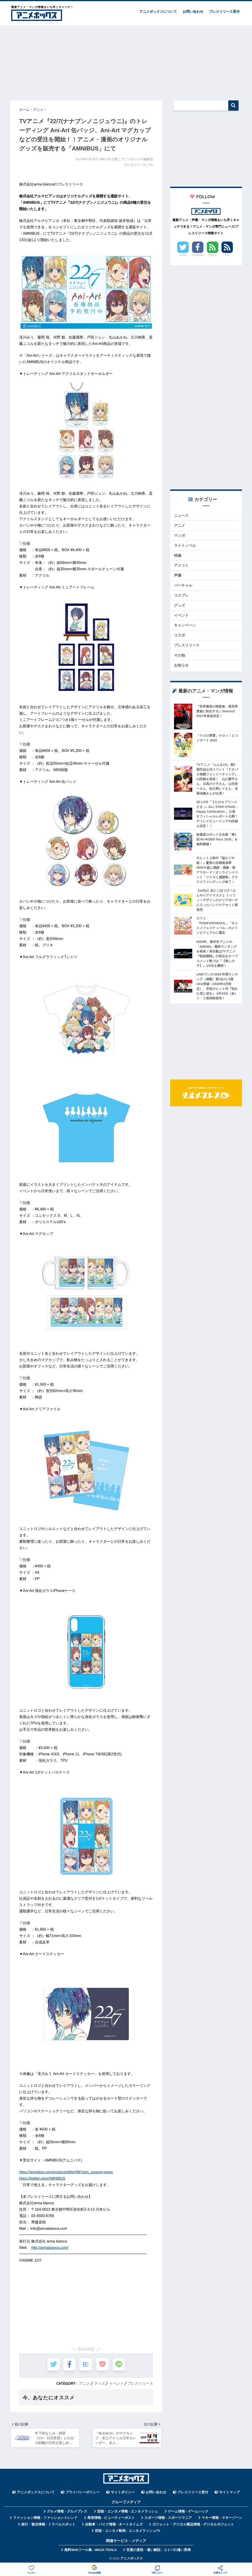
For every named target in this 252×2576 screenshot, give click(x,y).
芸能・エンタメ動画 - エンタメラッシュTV (127, 2531)
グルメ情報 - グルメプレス (67, 2512)
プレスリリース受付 (224, 11)
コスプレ (182, 596)
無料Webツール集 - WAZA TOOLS (90, 2551)
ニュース (182, 515)
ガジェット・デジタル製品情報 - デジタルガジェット (193, 2525)
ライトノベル (185, 546)
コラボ (180, 637)
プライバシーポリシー (82, 2493)
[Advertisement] (126, 61)
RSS (227, 255)
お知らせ (182, 667)
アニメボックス (131, 2559)
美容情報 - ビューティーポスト (111, 2518)
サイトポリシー (123, 2493)
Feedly (212, 255)
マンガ (180, 536)
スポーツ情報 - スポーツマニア (168, 2518)
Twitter (183, 255)
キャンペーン (185, 626)
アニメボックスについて (158, 11)
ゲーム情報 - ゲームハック (188, 2512)
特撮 (178, 556)
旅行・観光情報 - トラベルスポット (48, 2525)
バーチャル (183, 586)
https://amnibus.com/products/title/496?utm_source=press (66, 2172)
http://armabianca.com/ (49, 2248)
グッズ (99, 2383)
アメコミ (182, 566)
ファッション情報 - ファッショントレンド (45, 2518)
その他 (180, 657)
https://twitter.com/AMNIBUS (42, 2178)
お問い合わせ (193, 11)
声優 (178, 576)
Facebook (197, 255)
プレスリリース (140, 2383)
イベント (116, 2383)
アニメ (84, 2383)
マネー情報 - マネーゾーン (222, 2518)
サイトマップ (229, 2493)
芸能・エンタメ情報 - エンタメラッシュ (127, 2512)
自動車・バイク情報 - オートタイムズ (114, 2525)
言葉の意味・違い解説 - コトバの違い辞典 (158, 2551)
